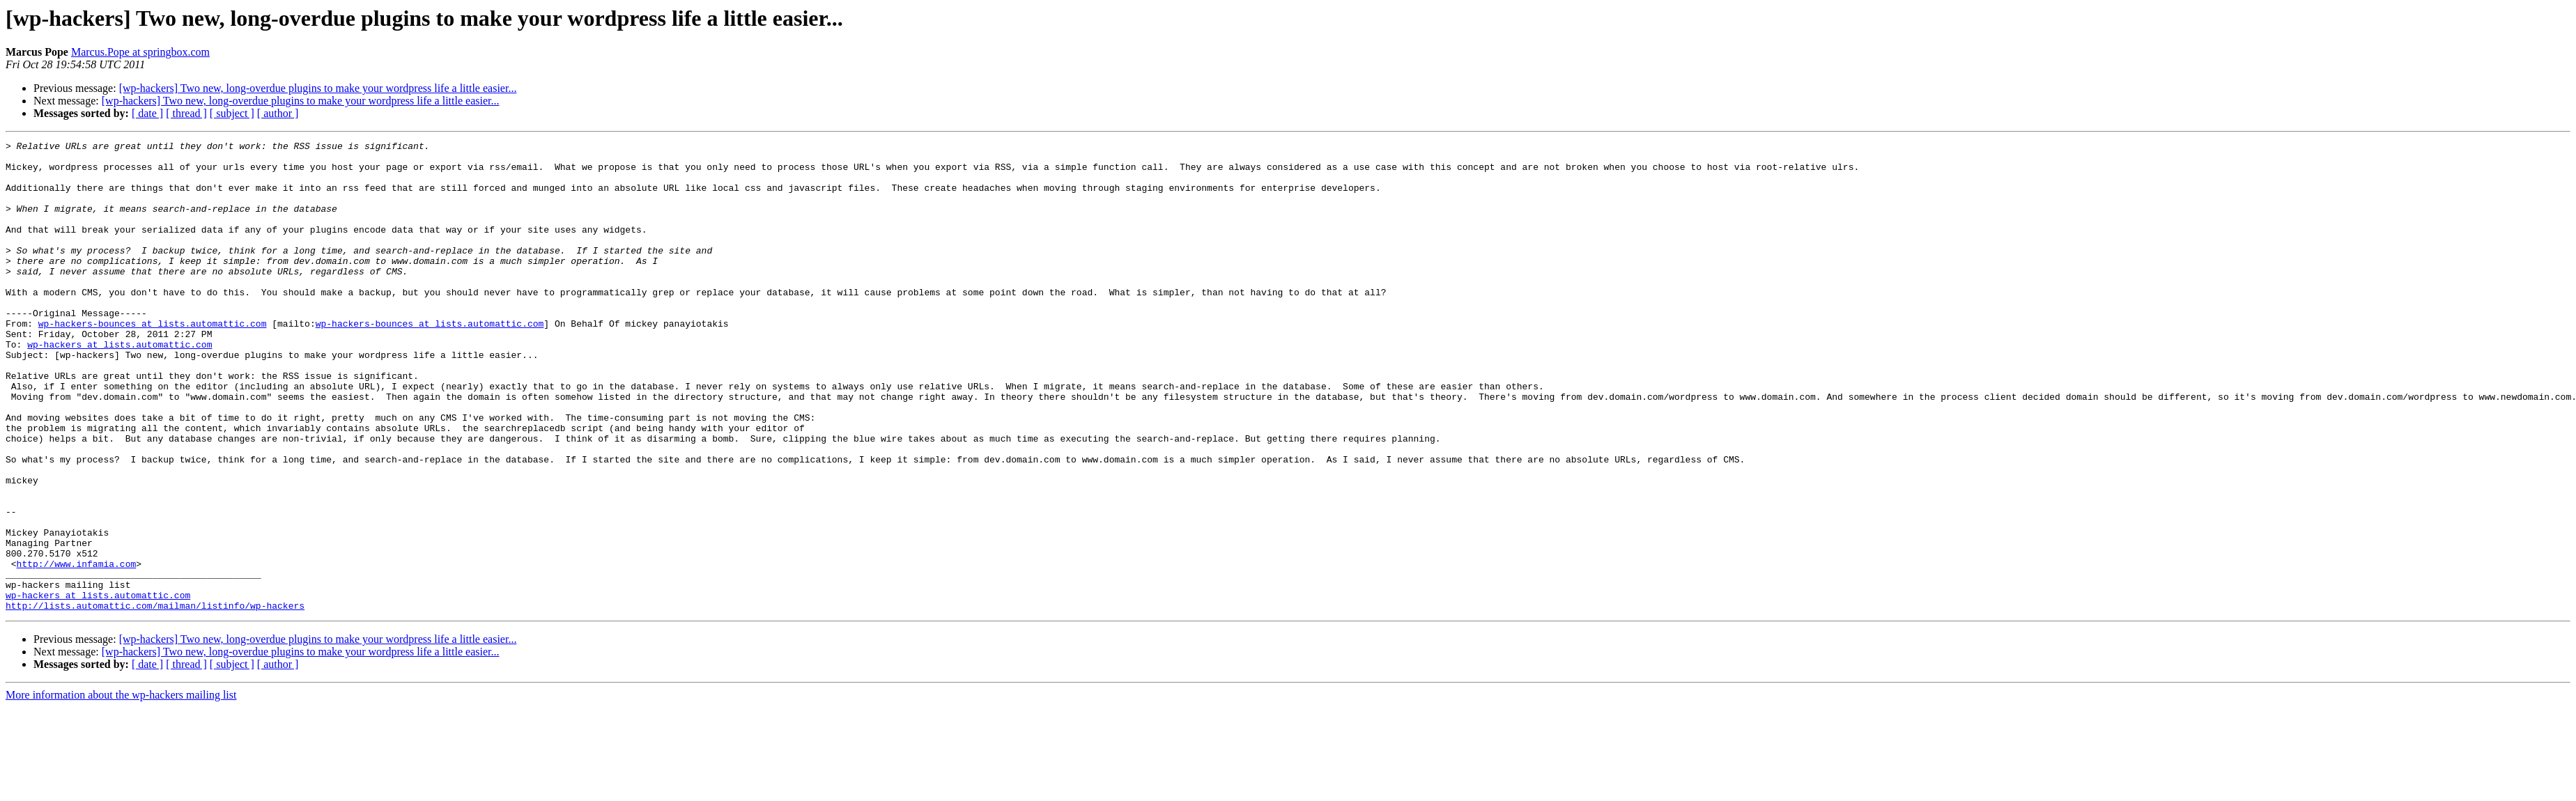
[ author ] (278, 113)
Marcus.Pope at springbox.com (140, 52)
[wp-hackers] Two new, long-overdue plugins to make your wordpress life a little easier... (318, 88)
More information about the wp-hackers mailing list (121, 789)
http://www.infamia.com (77, 649)
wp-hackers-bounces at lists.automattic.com (152, 361)
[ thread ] (186, 113)
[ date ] (147, 113)
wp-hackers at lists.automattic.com (119, 386)
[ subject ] (232, 113)
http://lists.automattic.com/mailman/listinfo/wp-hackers (155, 699)
